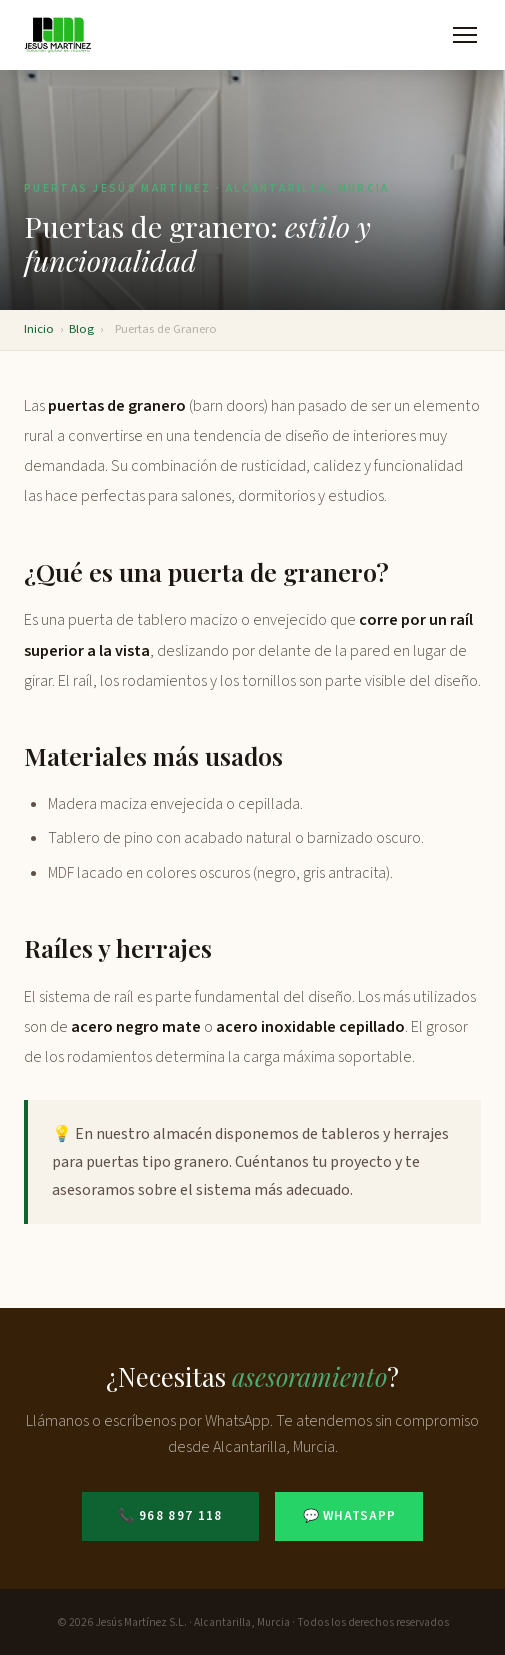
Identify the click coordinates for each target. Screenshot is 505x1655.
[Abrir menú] (465, 35)
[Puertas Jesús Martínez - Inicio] (58, 35)
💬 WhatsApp (349, 1516)
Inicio (39, 329)
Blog (81, 329)
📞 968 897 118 (170, 1516)
